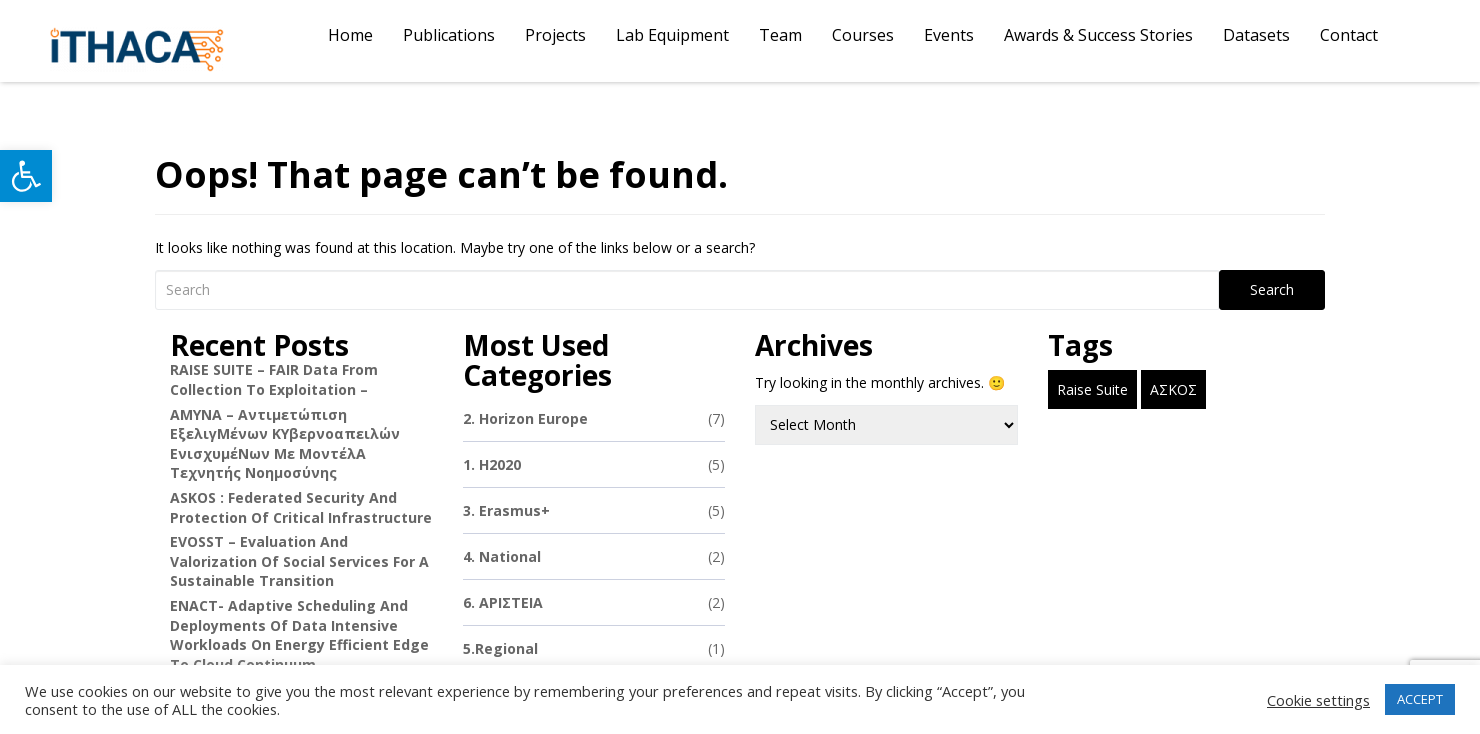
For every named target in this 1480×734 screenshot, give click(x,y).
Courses (863, 35)
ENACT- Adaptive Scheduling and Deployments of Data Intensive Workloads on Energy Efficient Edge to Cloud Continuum (299, 635)
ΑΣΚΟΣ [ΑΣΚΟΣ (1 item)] (1173, 389)
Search (1272, 289)
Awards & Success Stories (1098, 35)
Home (350, 35)
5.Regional (594, 648)
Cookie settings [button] (1318, 700)
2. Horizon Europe (594, 418)
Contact (1349, 35)
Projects (555, 35)
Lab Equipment (672, 35)
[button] (26, 176)
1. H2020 (594, 464)
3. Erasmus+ (594, 510)
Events (949, 35)
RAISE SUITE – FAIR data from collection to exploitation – (274, 379)
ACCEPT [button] (1420, 699)
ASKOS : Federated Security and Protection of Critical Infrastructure (301, 507)
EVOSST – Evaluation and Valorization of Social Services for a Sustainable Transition (299, 561)
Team (780, 35)
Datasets (1256, 35)
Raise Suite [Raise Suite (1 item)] (1092, 389)
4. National (594, 556)
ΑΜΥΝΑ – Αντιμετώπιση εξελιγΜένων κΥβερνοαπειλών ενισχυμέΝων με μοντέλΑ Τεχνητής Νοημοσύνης (285, 444)
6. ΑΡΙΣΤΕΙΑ (594, 602)
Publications (449, 35)
